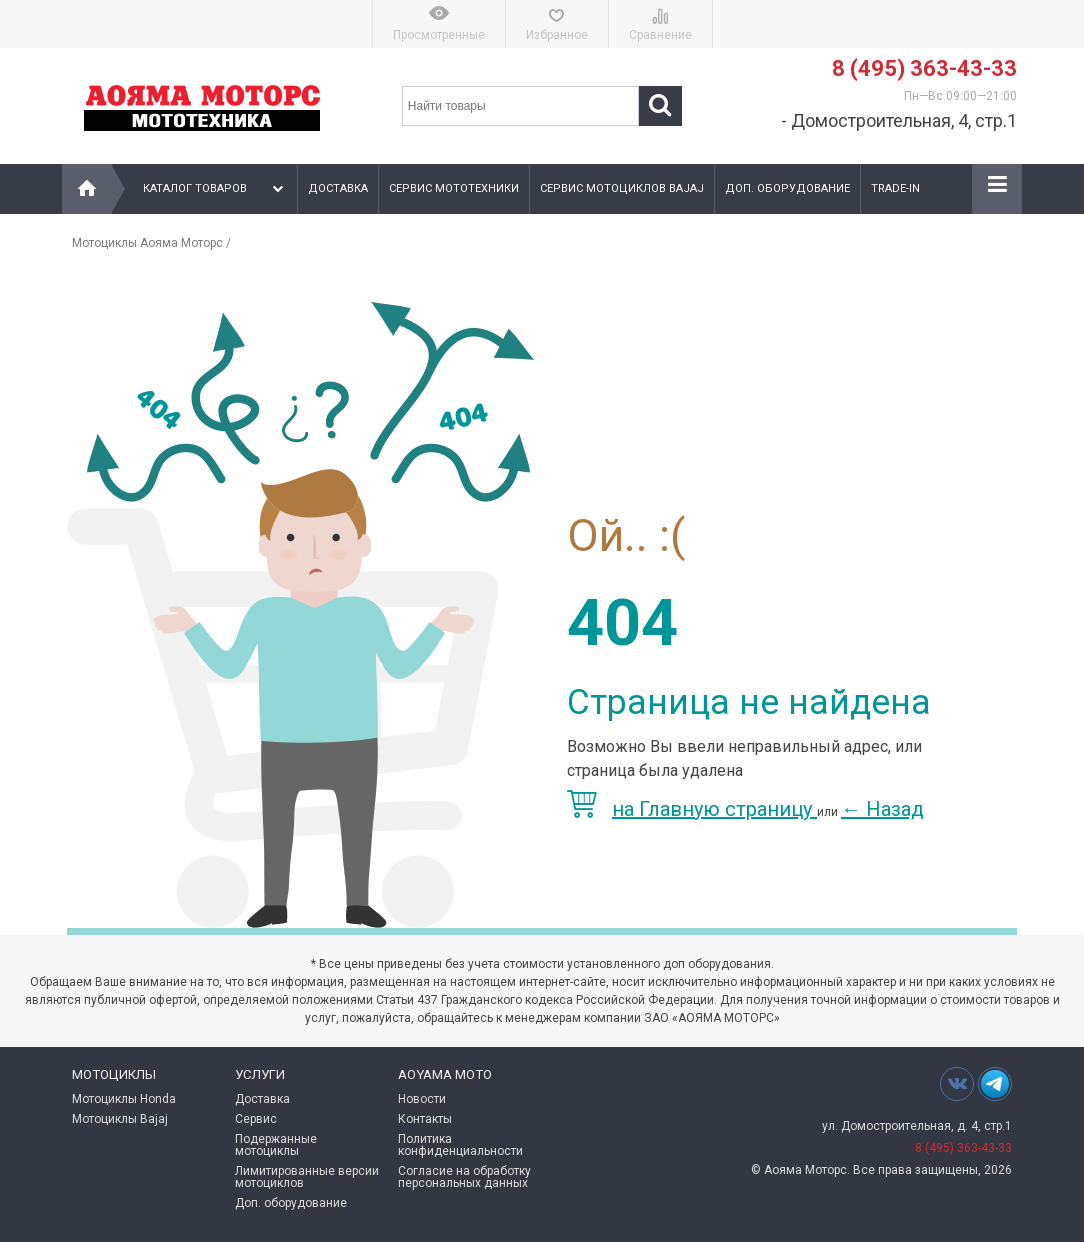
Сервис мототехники (454, 188)
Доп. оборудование (787, 188)
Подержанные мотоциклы (276, 1145)
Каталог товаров (215, 189)
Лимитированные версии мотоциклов (307, 1177)
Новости (422, 1099)
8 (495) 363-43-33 (924, 68)
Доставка (338, 188)
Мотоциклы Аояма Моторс (147, 243)
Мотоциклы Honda (124, 1099)
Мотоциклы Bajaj (120, 1119)
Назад (882, 809)
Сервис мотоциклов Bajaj (622, 188)
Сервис (256, 1119)
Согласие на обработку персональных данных (464, 1177)
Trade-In (895, 188)
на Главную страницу (692, 809)
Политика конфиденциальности (460, 1145)
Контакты (425, 1119)
